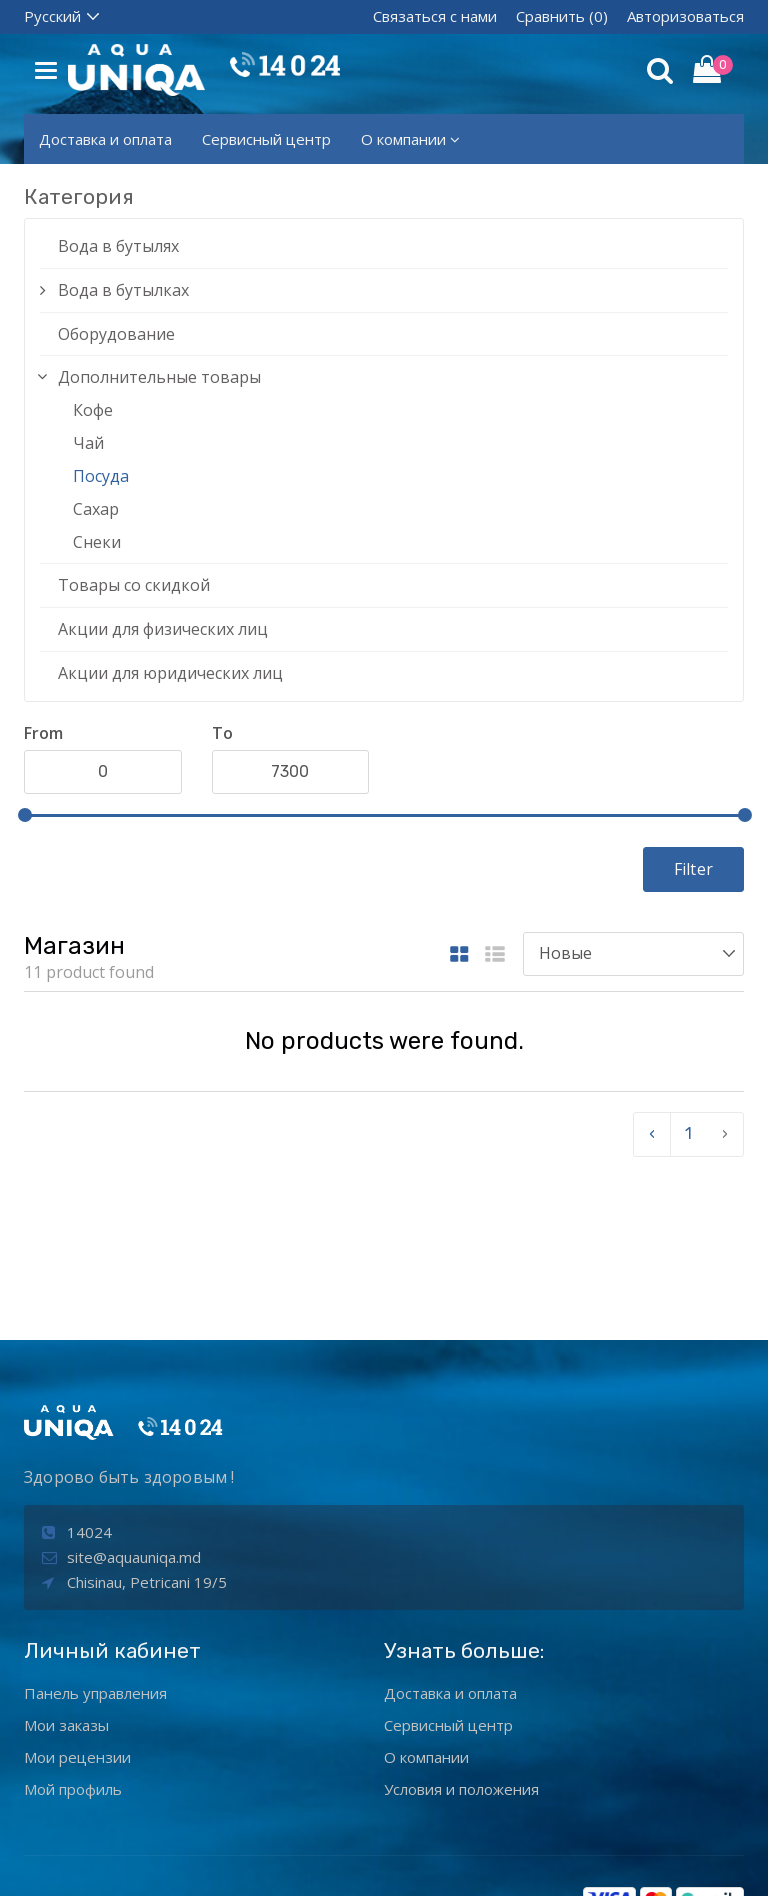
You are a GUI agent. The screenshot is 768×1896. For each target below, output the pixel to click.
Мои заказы (66, 1597)
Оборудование (116, 334)
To (222, 733)
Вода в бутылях (118, 246)
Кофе (93, 410)
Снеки (97, 542)
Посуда (101, 476)
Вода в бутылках (123, 290)
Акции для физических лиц (163, 629)
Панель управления (95, 1565)
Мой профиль (73, 1661)
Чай (88, 443)
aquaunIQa (339, 1864)
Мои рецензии (77, 1629)
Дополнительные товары (159, 377)
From (43, 733)
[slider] (25, 815)
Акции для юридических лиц (170, 673)
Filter (693, 869)
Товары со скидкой (134, 585)
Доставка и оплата (105, 139)
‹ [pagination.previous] (652, 1133)
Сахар (96, 509)
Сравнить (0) (562, 16)
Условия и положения (461, 1661)
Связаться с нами (435, 16)
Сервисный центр (266, 139)
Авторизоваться (685, 16)
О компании (410, 139)
